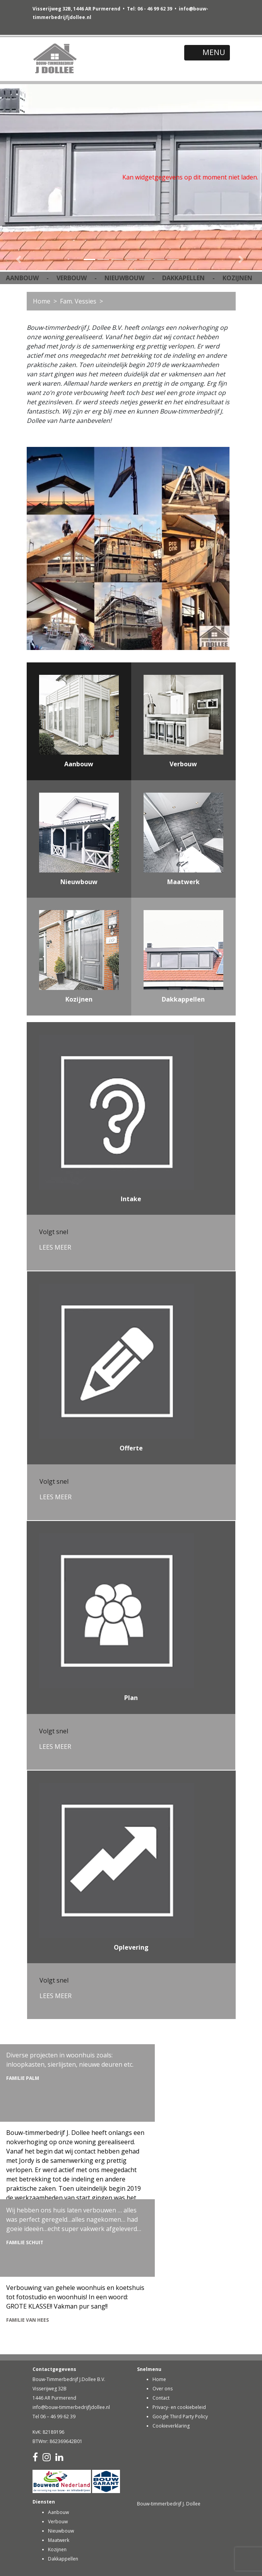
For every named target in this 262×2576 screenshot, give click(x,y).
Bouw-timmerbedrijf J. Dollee (168, 2503)
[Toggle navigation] (207, 52)
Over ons (162, 2388)
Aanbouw (58, 2512)
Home (41, 301)
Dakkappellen (63, 2558)
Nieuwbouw (61, 2531)
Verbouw (58, 2521)
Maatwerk (58, 2540)
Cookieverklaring (171, 2426)
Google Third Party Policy (180, 2416)
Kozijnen (57, 2549)
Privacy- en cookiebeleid (179, 2407)
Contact (161, 2398)
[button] (19, 177)
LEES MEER (55, 1247)
